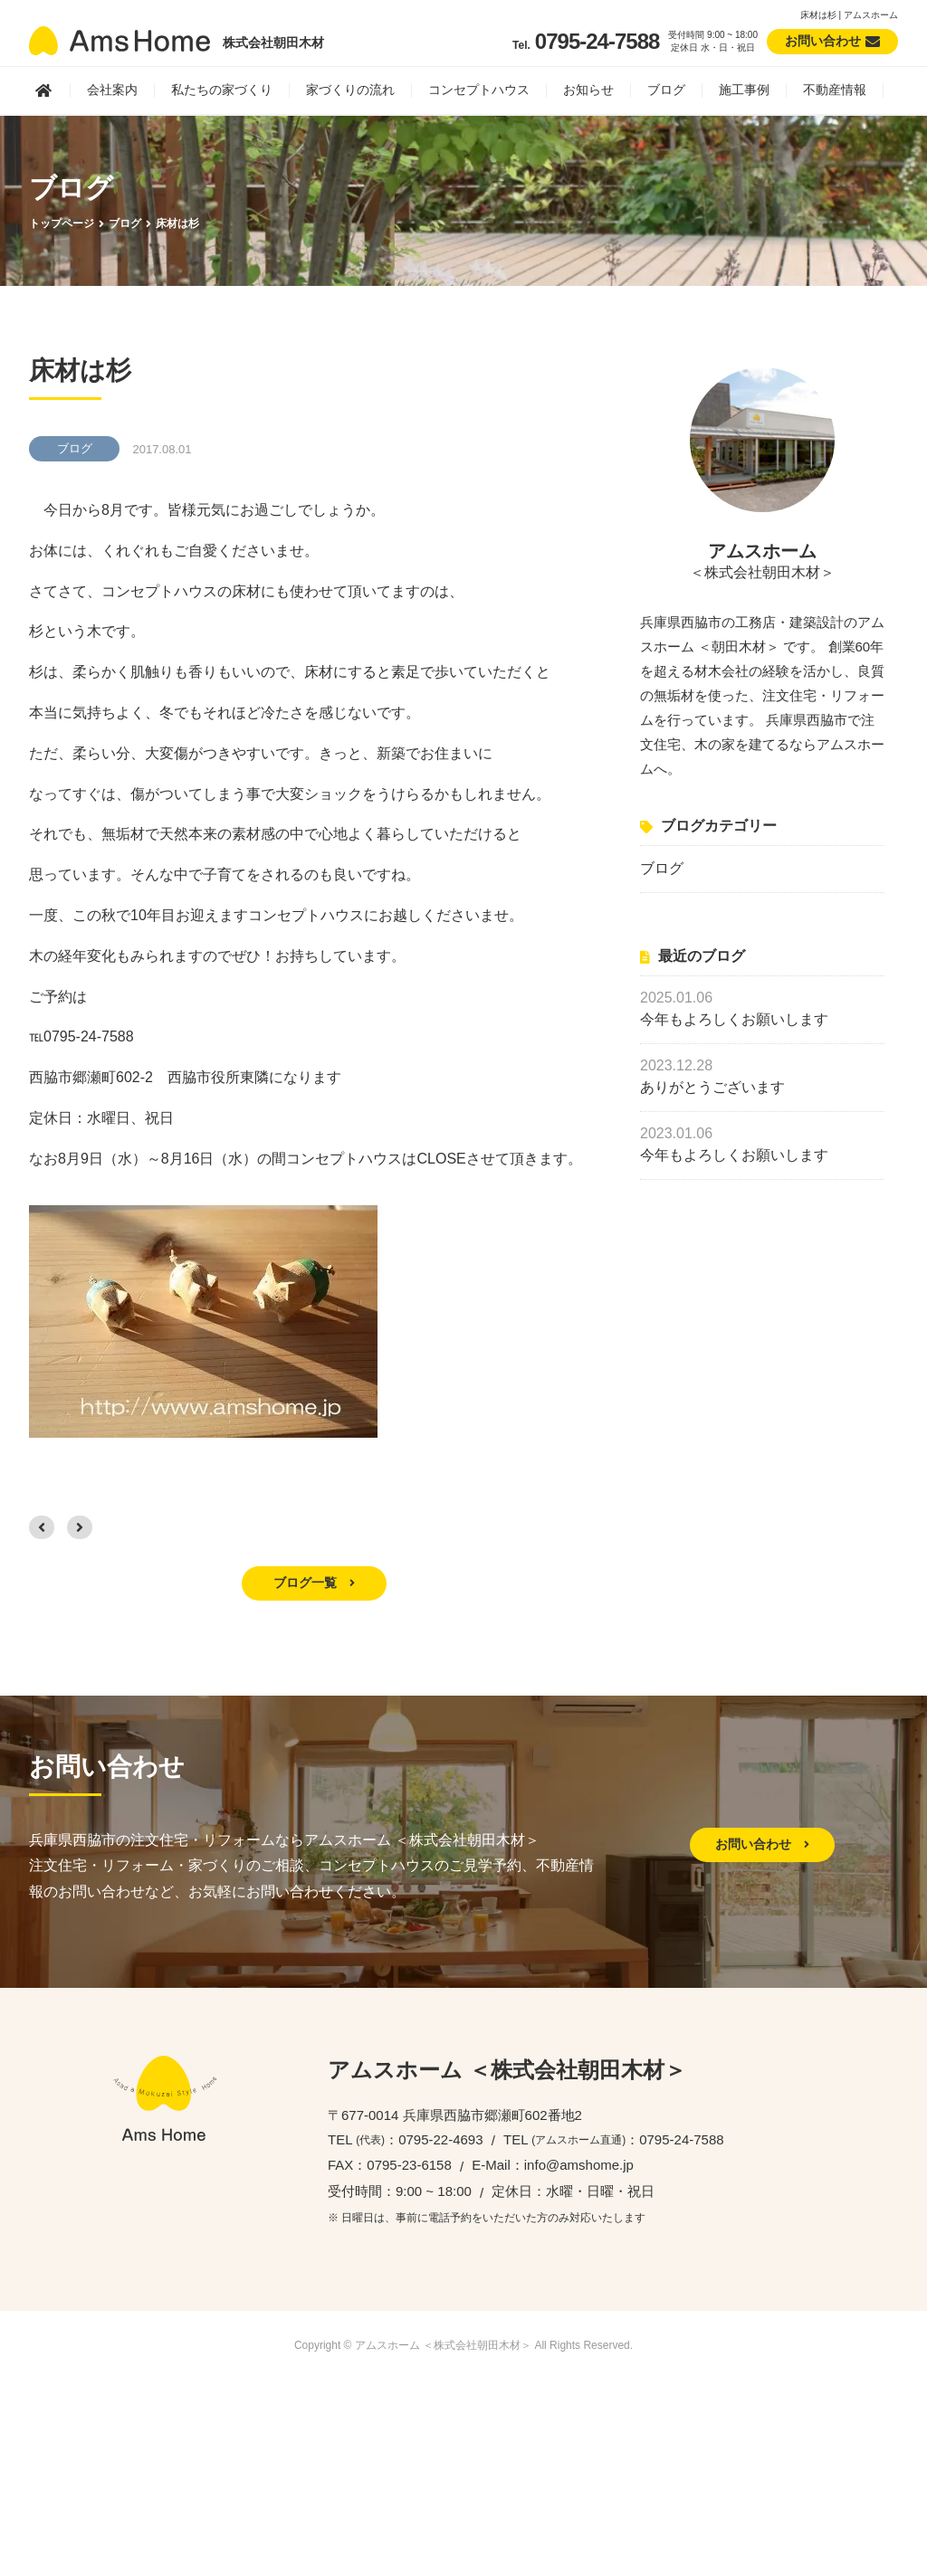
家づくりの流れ (350, 89)
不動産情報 (834, 89)
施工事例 (744, 89)
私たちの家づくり (221, 89)
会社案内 (112, 89)
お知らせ (588, 89)
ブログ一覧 (314, 1582)
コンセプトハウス (479, 89)
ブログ (666, 89)
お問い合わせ (762, 1844)
